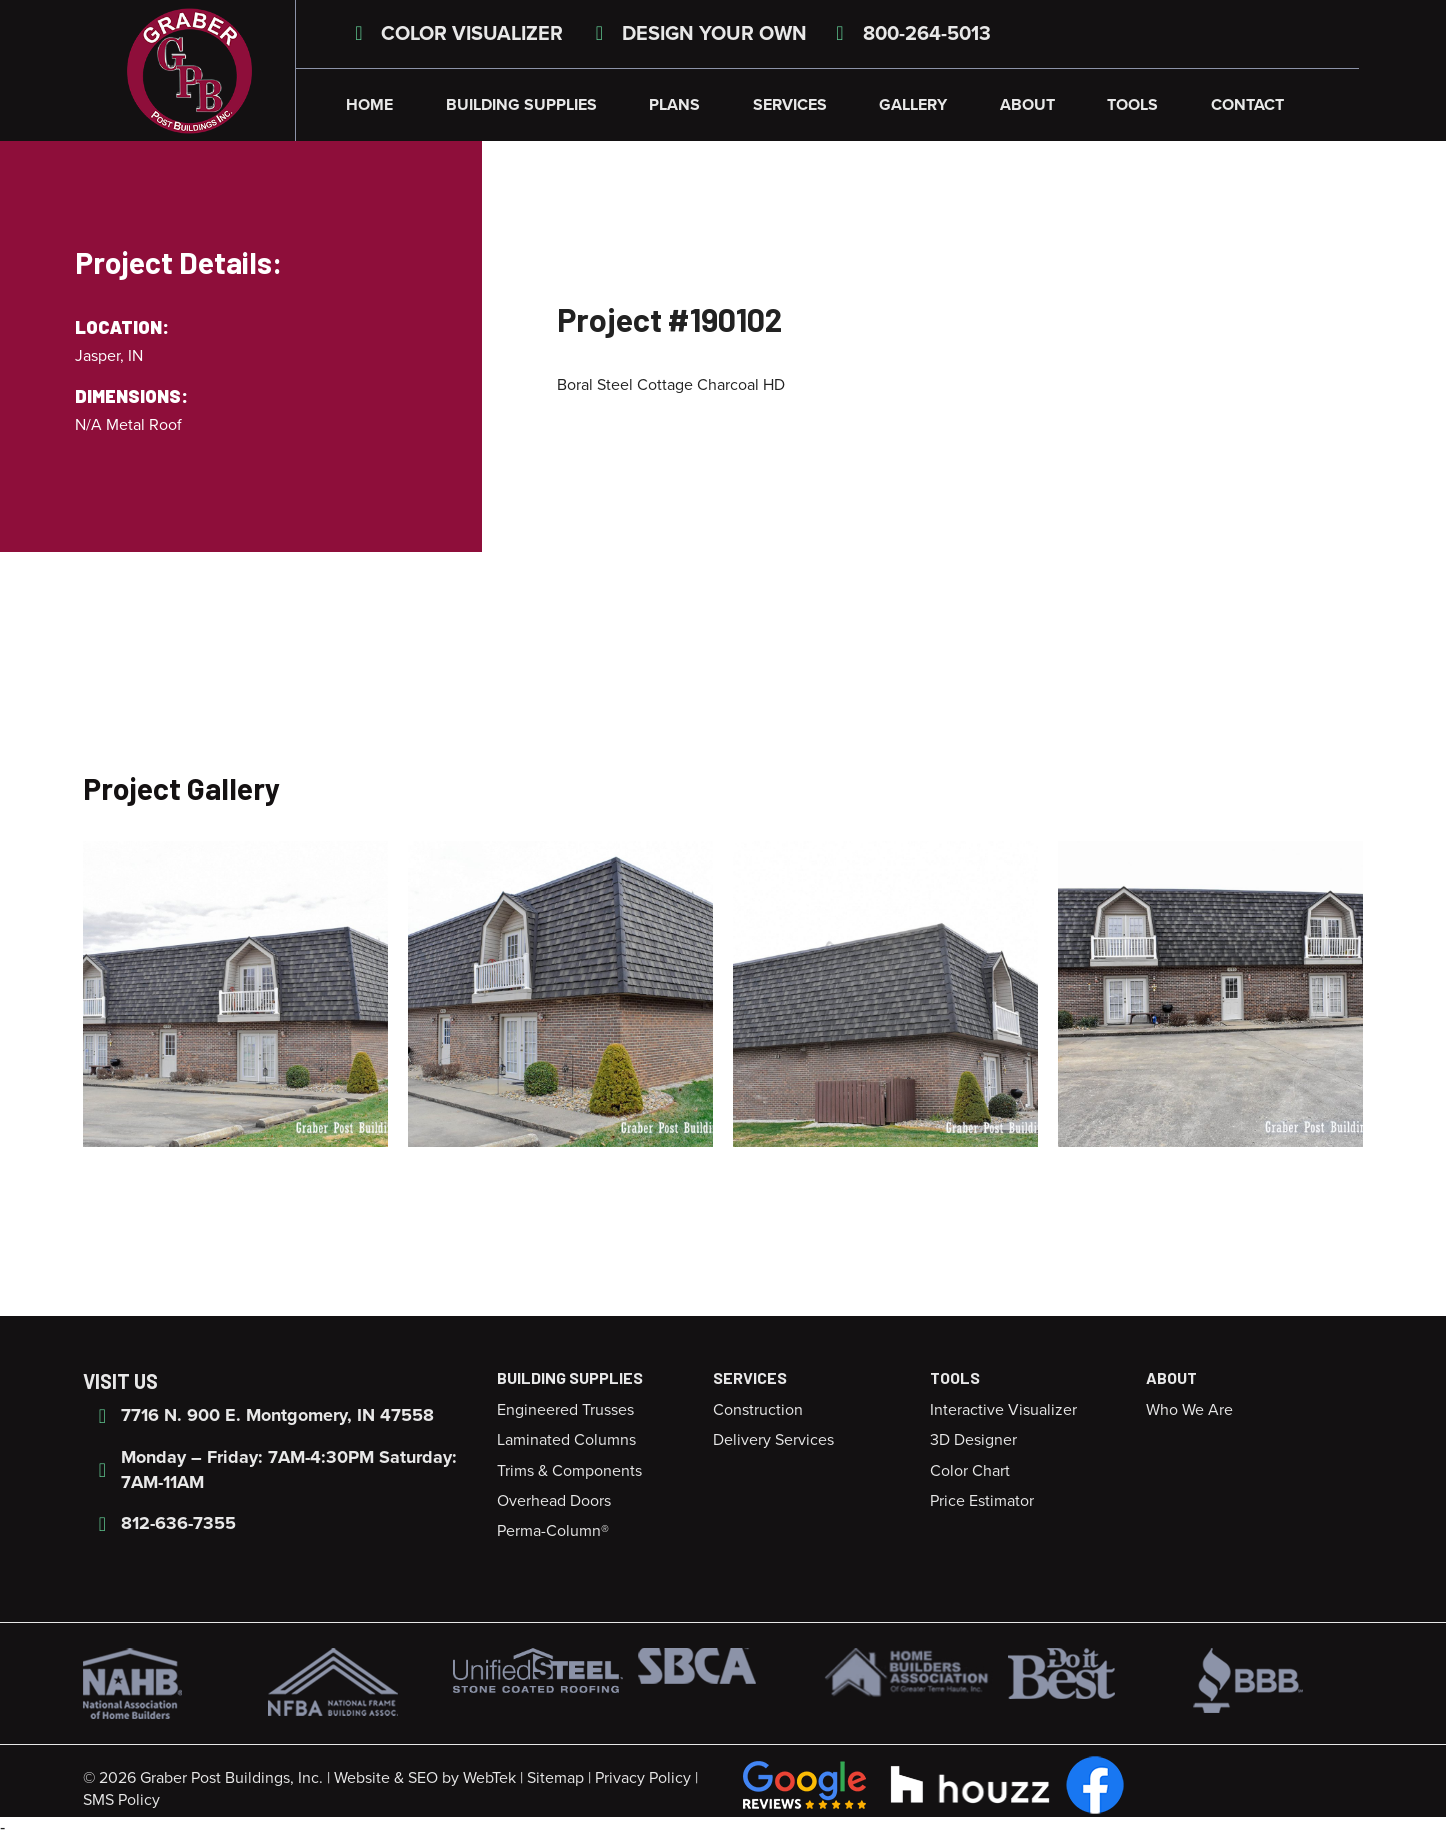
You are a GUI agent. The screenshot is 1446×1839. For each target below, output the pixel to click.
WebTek (489, 1778)
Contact (1247, 105)
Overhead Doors (554, 1501)
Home (369, 105)
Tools (1132, 105)
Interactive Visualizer (1003, 1410)
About (1027, 105)
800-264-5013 (909, 34)
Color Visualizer (454, 34)
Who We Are (1189, 1410)
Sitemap (555, 1778)
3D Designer (973, 1440)
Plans (674, 105)
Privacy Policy (643, 1778)
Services (790, 105)
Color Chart (970, 1471)
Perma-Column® (553, 1531)
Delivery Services (773, 1440)
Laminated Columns (566, 1440)
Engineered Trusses (565, 1410)
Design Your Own (697, 34)
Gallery (913, 105)
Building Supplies (521, 105)
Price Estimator (982, 1501)
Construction (758, 1410)
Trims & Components (569, 1471)
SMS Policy (121, 1800)
